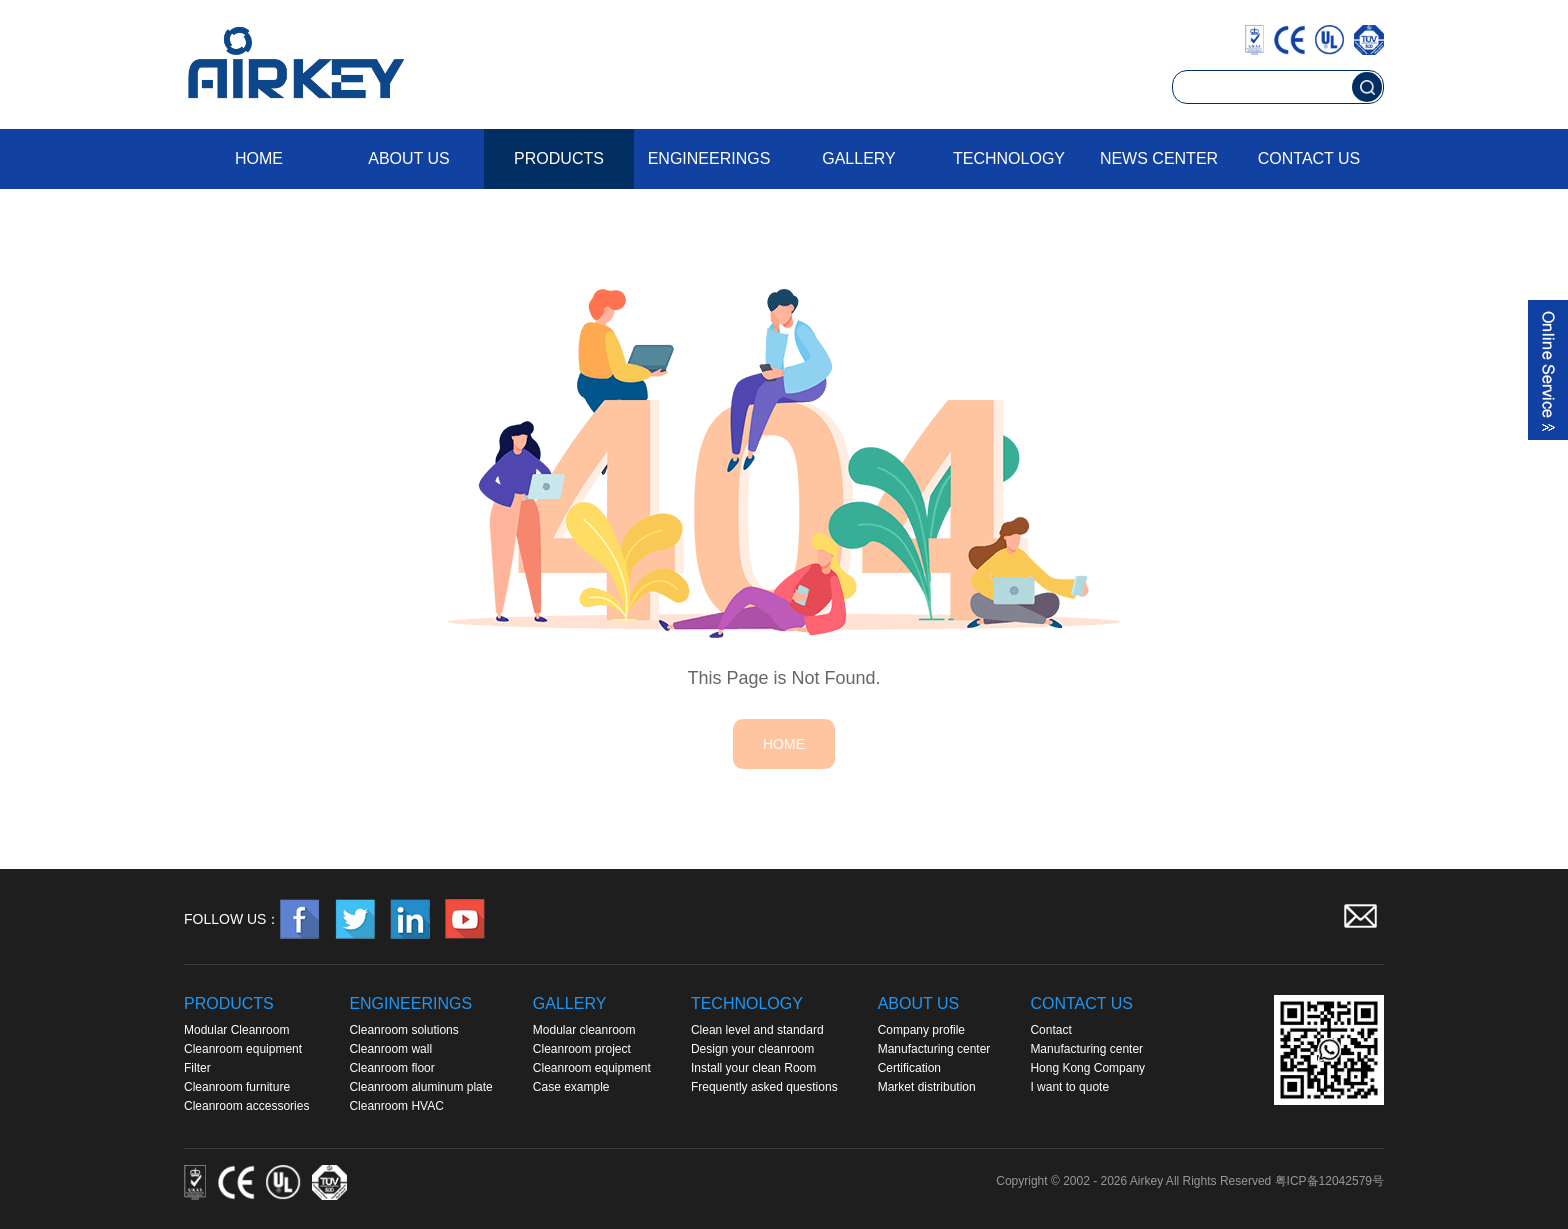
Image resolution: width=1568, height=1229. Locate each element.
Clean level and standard (757, 1030)
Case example (571, 1087)
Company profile (921, 1030)
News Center (1159, 158)
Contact (1050, 1030)
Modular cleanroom (584, 1030)
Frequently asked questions (764, 1087)
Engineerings (709, 158)
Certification (909, 1068)
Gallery (859, 158)
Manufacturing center (934, 1049)
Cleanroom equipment (243, 1049)
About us (409, 158)
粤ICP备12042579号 (1329, 1181)
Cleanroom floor (391, 1068)
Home (259, 158)
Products (559, 158)
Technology (1009, 158)
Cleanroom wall (390, 1049)
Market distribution (927, 1087)
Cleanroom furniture (237, 1087)
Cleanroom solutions (403, 1030)
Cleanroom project (582, 1049)
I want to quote (1069, 1087)
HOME (784, 744)
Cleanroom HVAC (396, 1106)
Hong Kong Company (1087, 1068)
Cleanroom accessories (246, 1106)
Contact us (1309, 158)
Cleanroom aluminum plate (420, 1087)
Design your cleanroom (752, 1049)
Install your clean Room (753, 1068)
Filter (197, 1068)
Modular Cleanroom (236, 1030)
